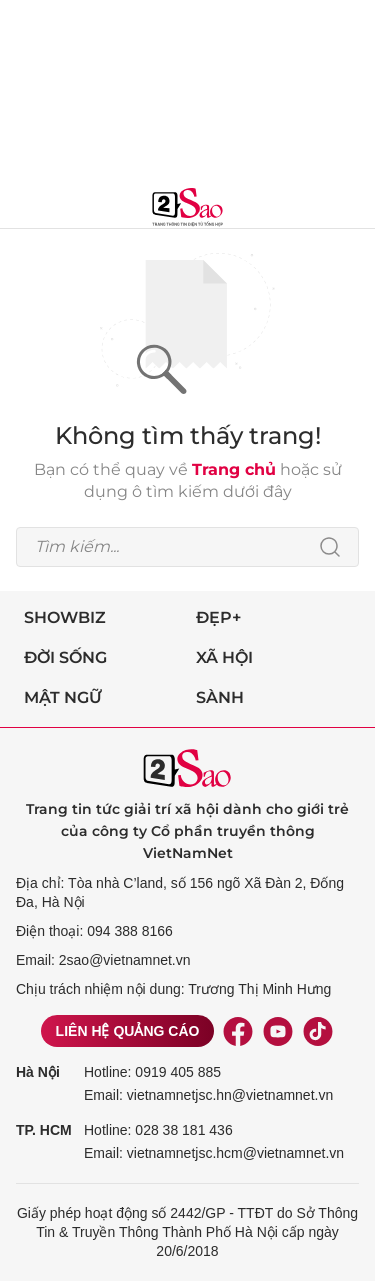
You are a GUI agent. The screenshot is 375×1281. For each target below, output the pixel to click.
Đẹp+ (218, 617)
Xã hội (224, 657)
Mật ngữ (63, 697)
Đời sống (65, 657)
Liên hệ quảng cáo (128, 1031)
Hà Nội (38, 1072)
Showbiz (65, 617)
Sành (220, 697)
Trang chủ (234, 469)
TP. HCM (44, 1130)
